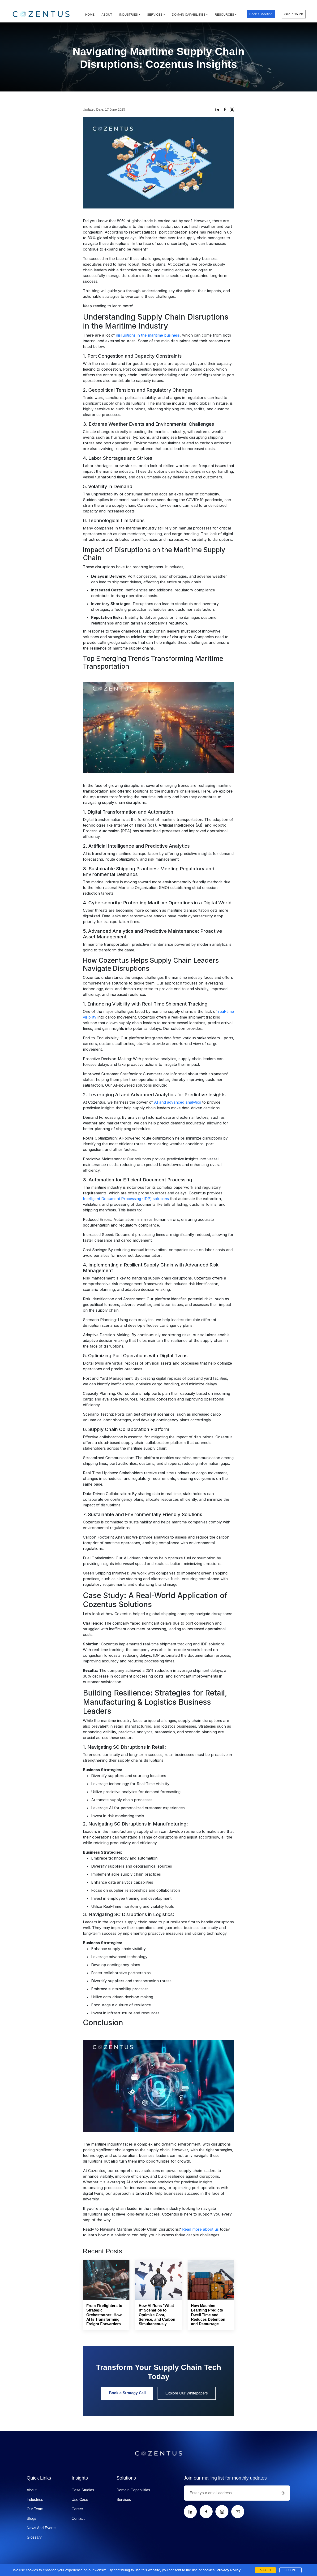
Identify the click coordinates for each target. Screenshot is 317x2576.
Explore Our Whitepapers (186, 2393)
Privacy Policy (228, 2570)
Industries (128, 14)
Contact (78, 2518)
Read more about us (200, 2229)
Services (155, 14)
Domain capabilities (189, 14)
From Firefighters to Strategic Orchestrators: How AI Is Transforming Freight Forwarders (104, 2315)
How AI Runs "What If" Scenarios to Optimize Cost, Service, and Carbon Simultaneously (157, 2315)
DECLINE (290, 2570)
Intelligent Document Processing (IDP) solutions (126, 1198)
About (107, 14)
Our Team (35, 2509)
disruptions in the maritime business (148, 335)
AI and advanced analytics (177, 1102)
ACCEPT (265, 2570)
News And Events (41, 2528)
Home (89, 14)
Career (77, 2509)
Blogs (31, 2518)
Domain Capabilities (133, 2490)
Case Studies (83, 2490)
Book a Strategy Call (127, 2393)
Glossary (34, 2537)
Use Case (80, 2500)
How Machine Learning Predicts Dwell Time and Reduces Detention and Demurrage (208, 2315)
